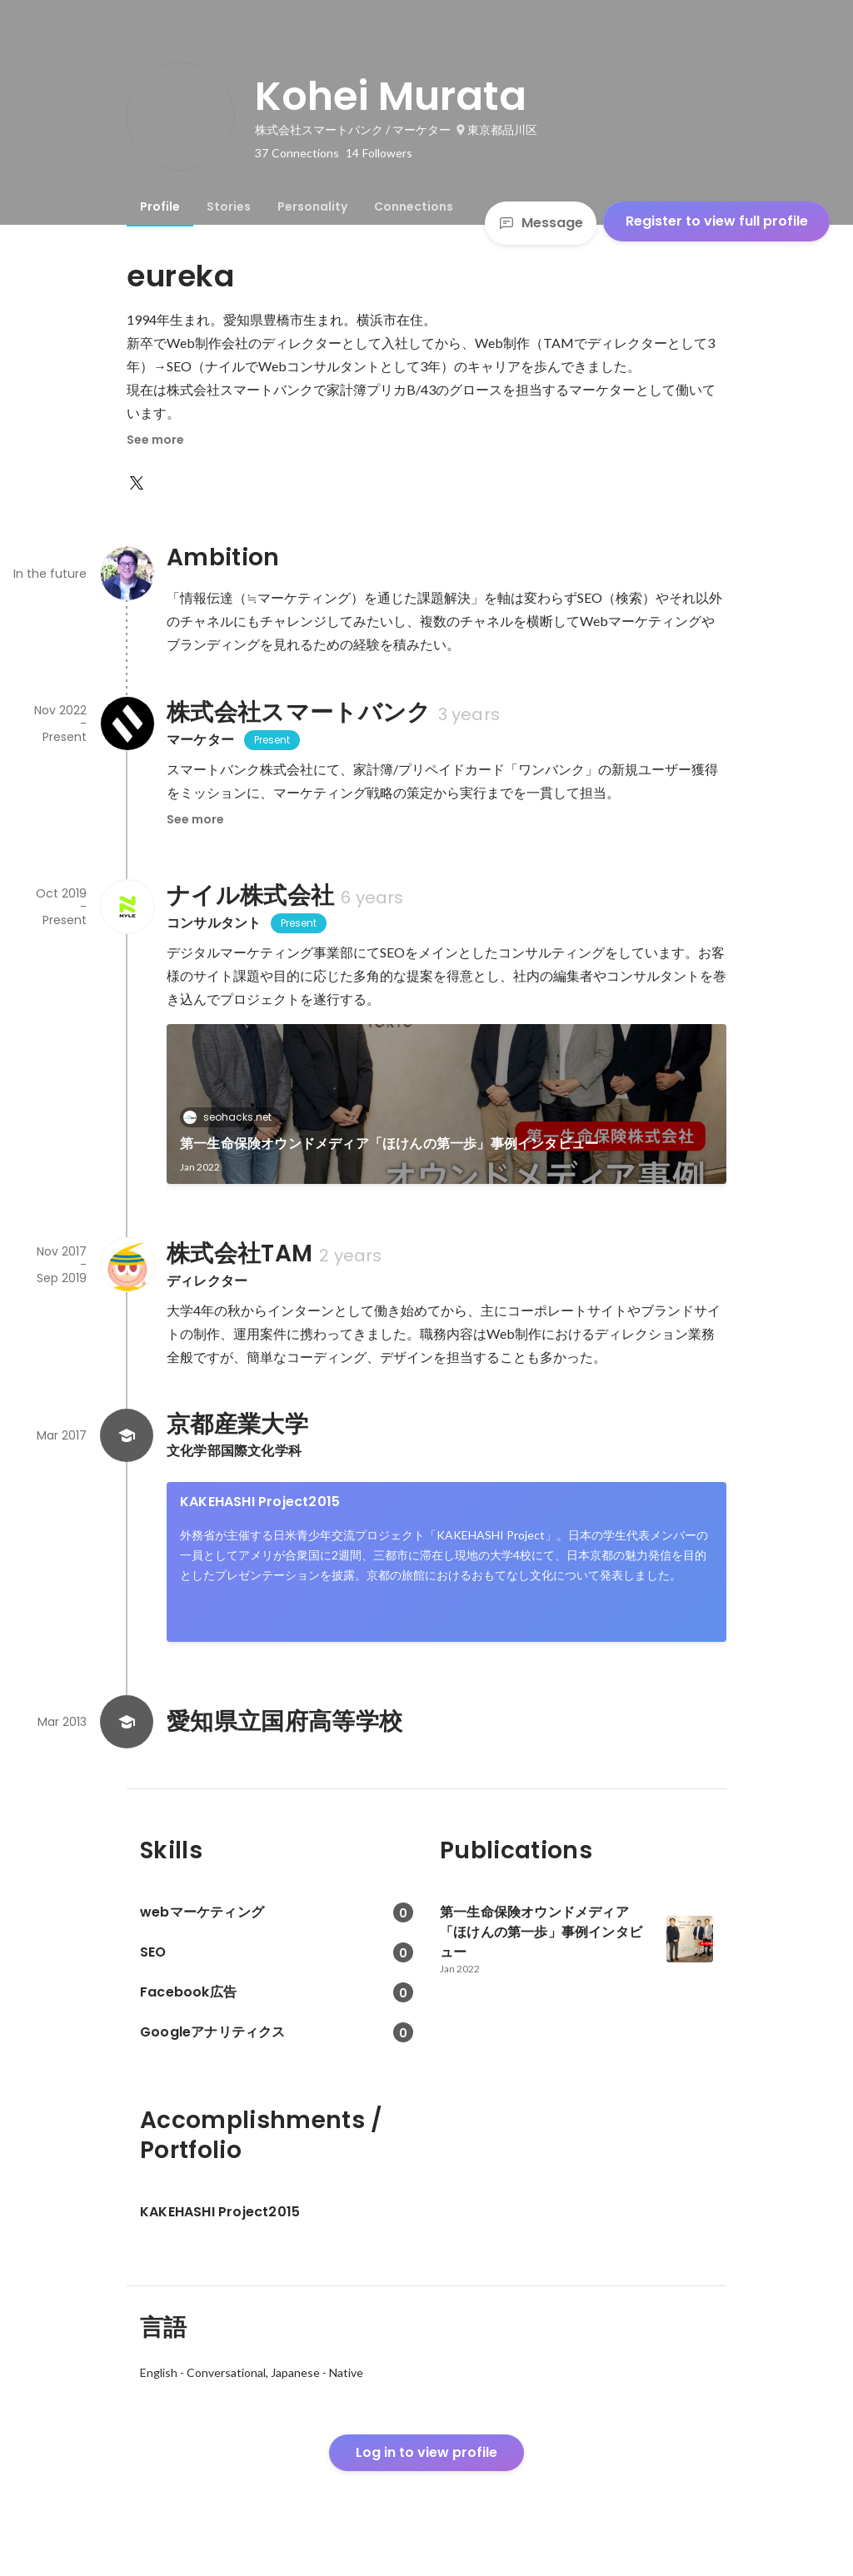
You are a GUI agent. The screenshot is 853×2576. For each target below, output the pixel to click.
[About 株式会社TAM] (126, 1264)
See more (155, 439)
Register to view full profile (717, 221)
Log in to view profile (426, 2452)
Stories (229, 206)
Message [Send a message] (540, 222)
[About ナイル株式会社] (126, 906)
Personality (312, 206)
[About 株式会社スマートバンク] (126, 723)
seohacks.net (232, 1117)
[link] (446, 1104)
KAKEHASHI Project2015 (260, 1501)
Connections (413, 206)
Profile (160, 206)
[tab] (160, 206)
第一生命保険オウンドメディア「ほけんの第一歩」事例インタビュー (389, 1143)
